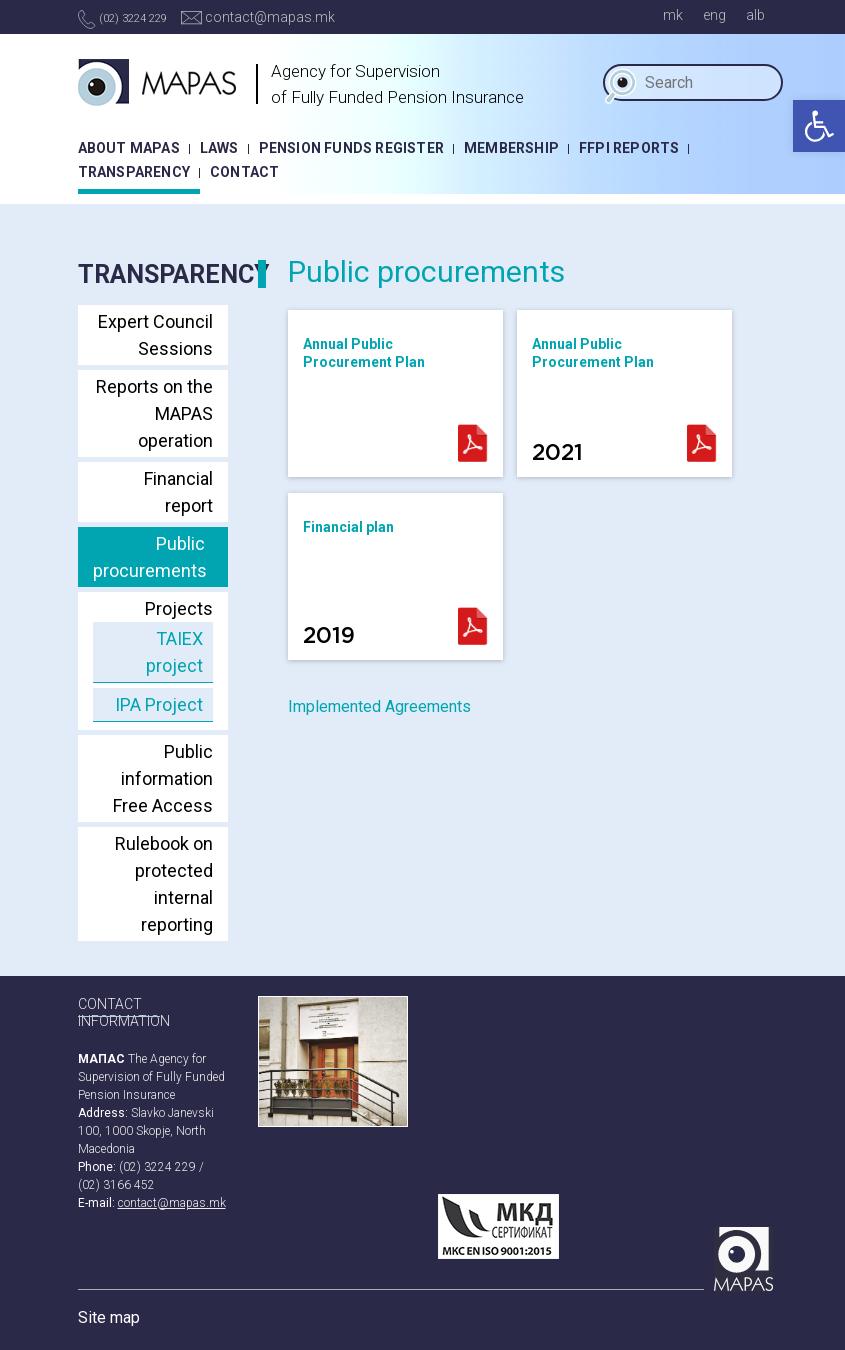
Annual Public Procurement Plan (364, 353)
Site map (109, 1317)
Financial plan (348, 583)
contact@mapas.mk (258, 17)
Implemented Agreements (379, 706)
